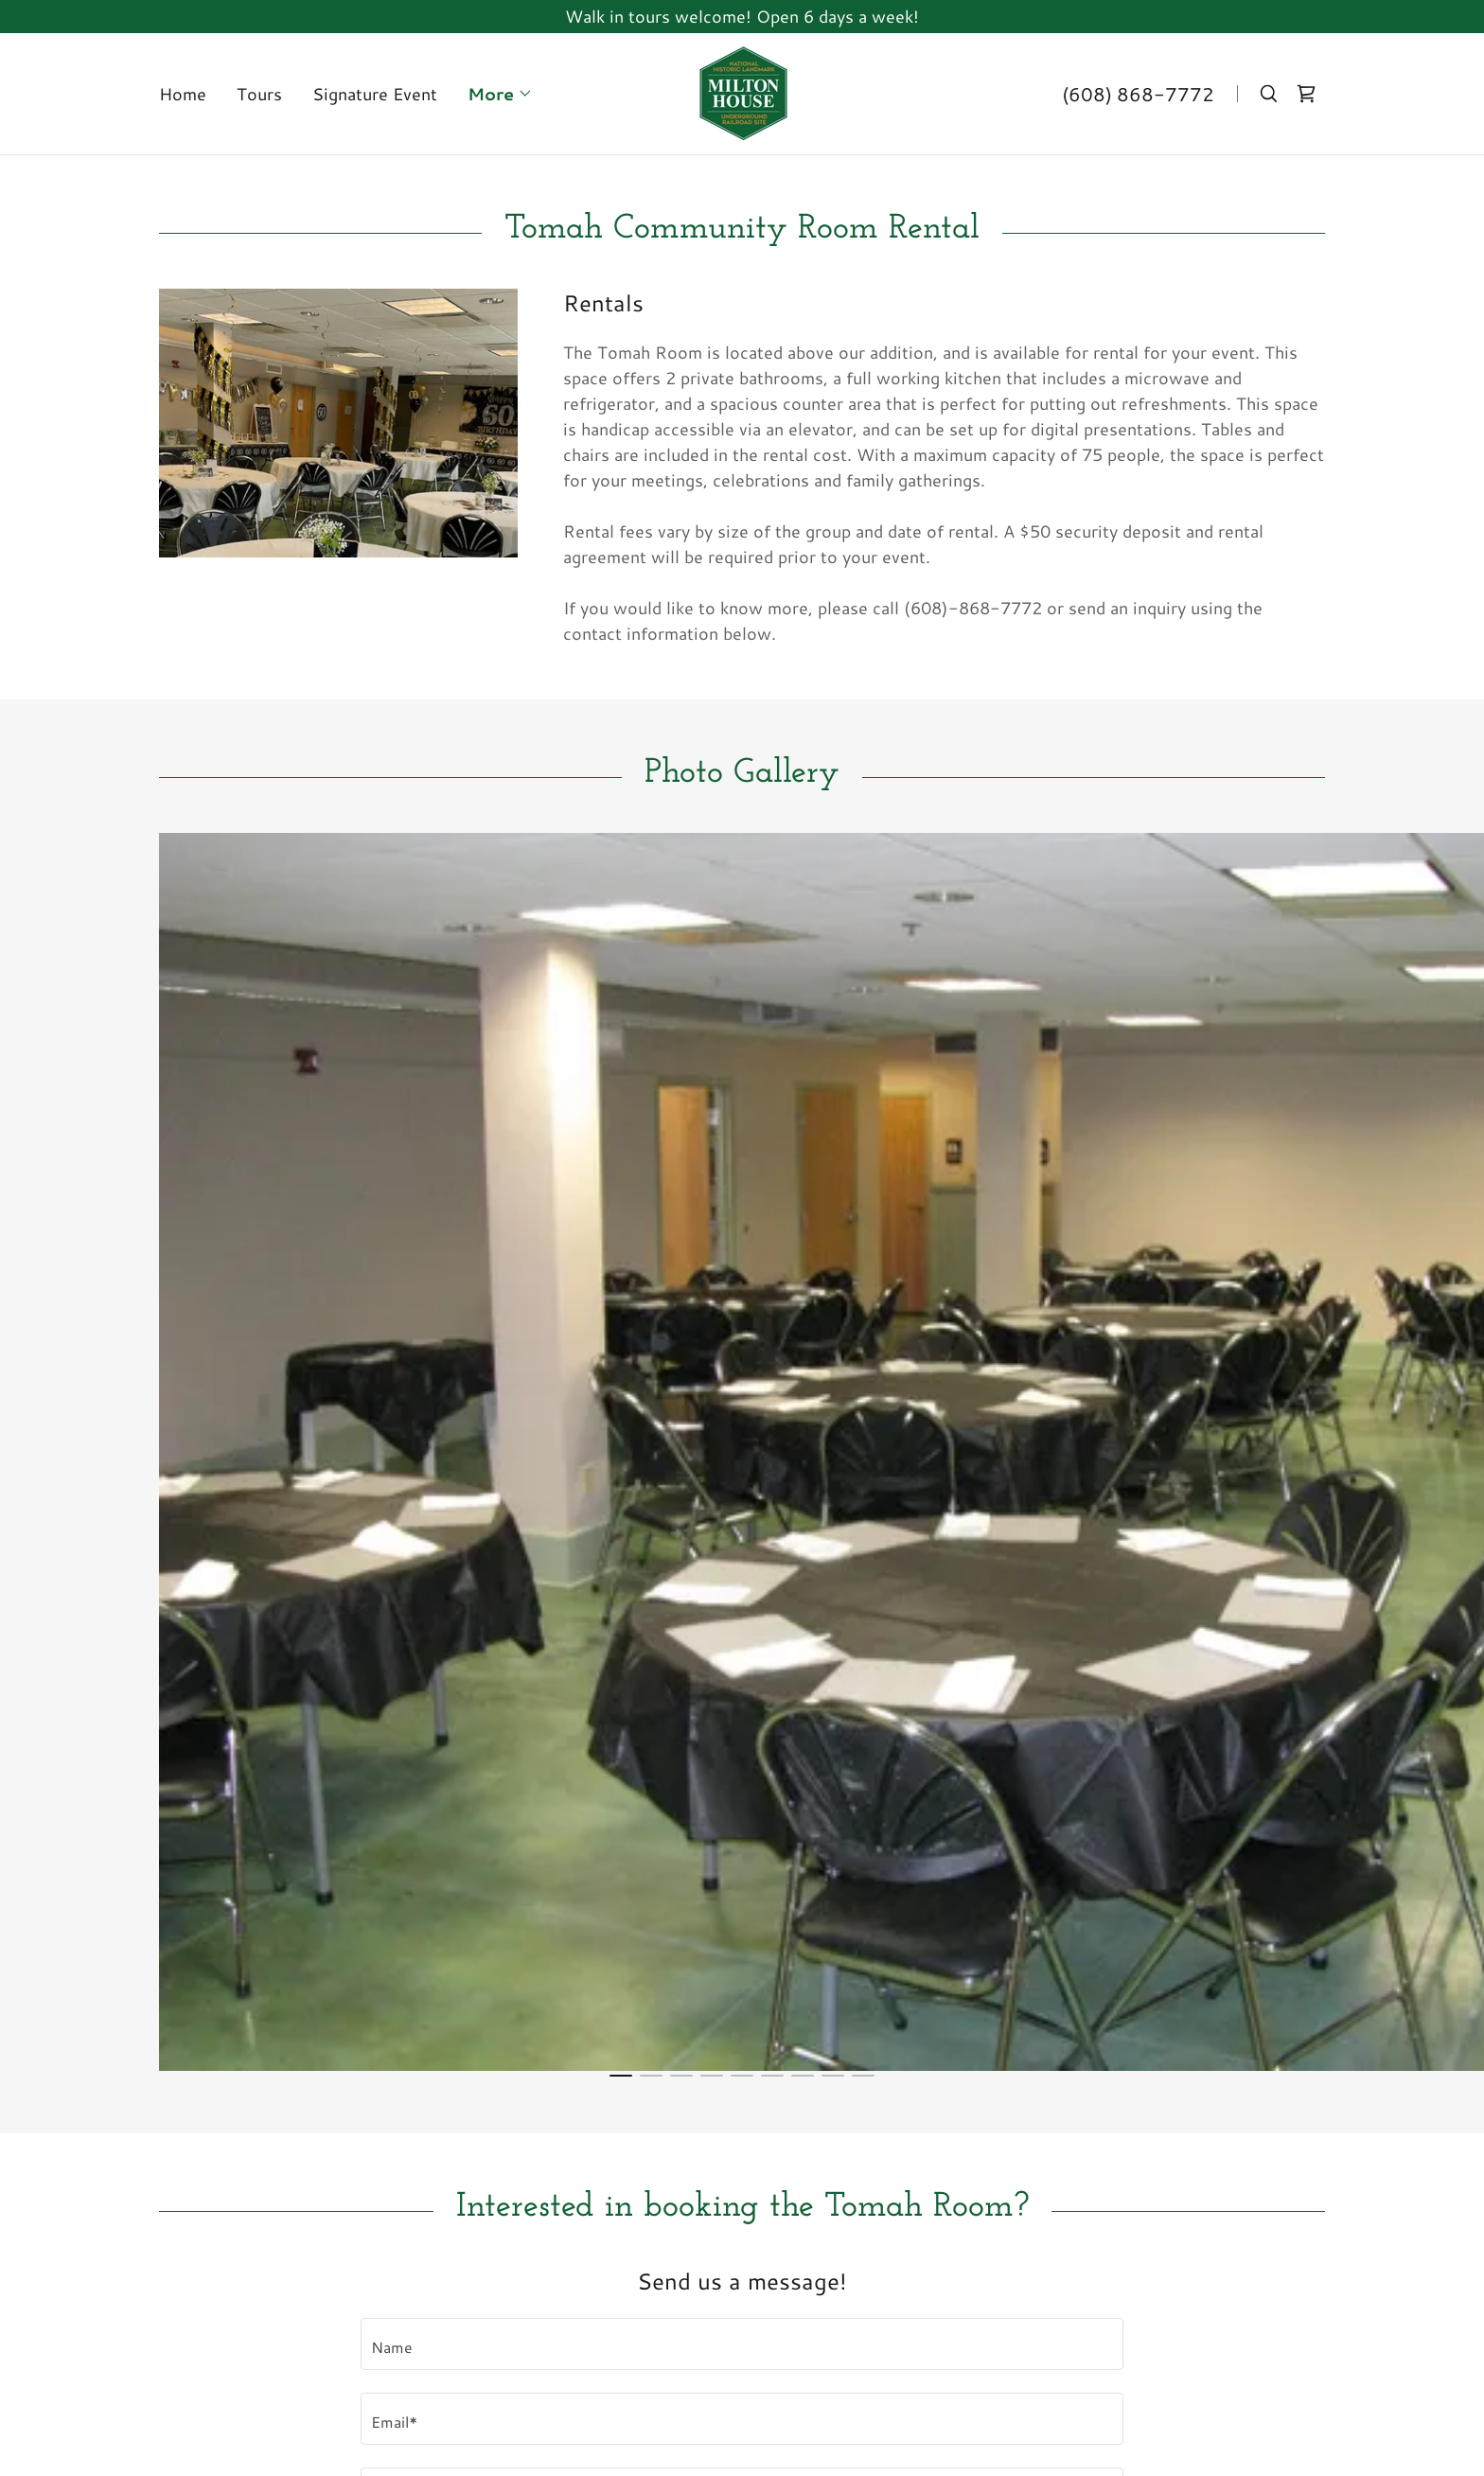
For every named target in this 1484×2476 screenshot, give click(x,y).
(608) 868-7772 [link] (1138, 93)
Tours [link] (259, 93)
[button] (500, 93)
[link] (741, 91)
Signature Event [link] (374, 93)
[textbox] (741, 2344)
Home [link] (182, 93)
